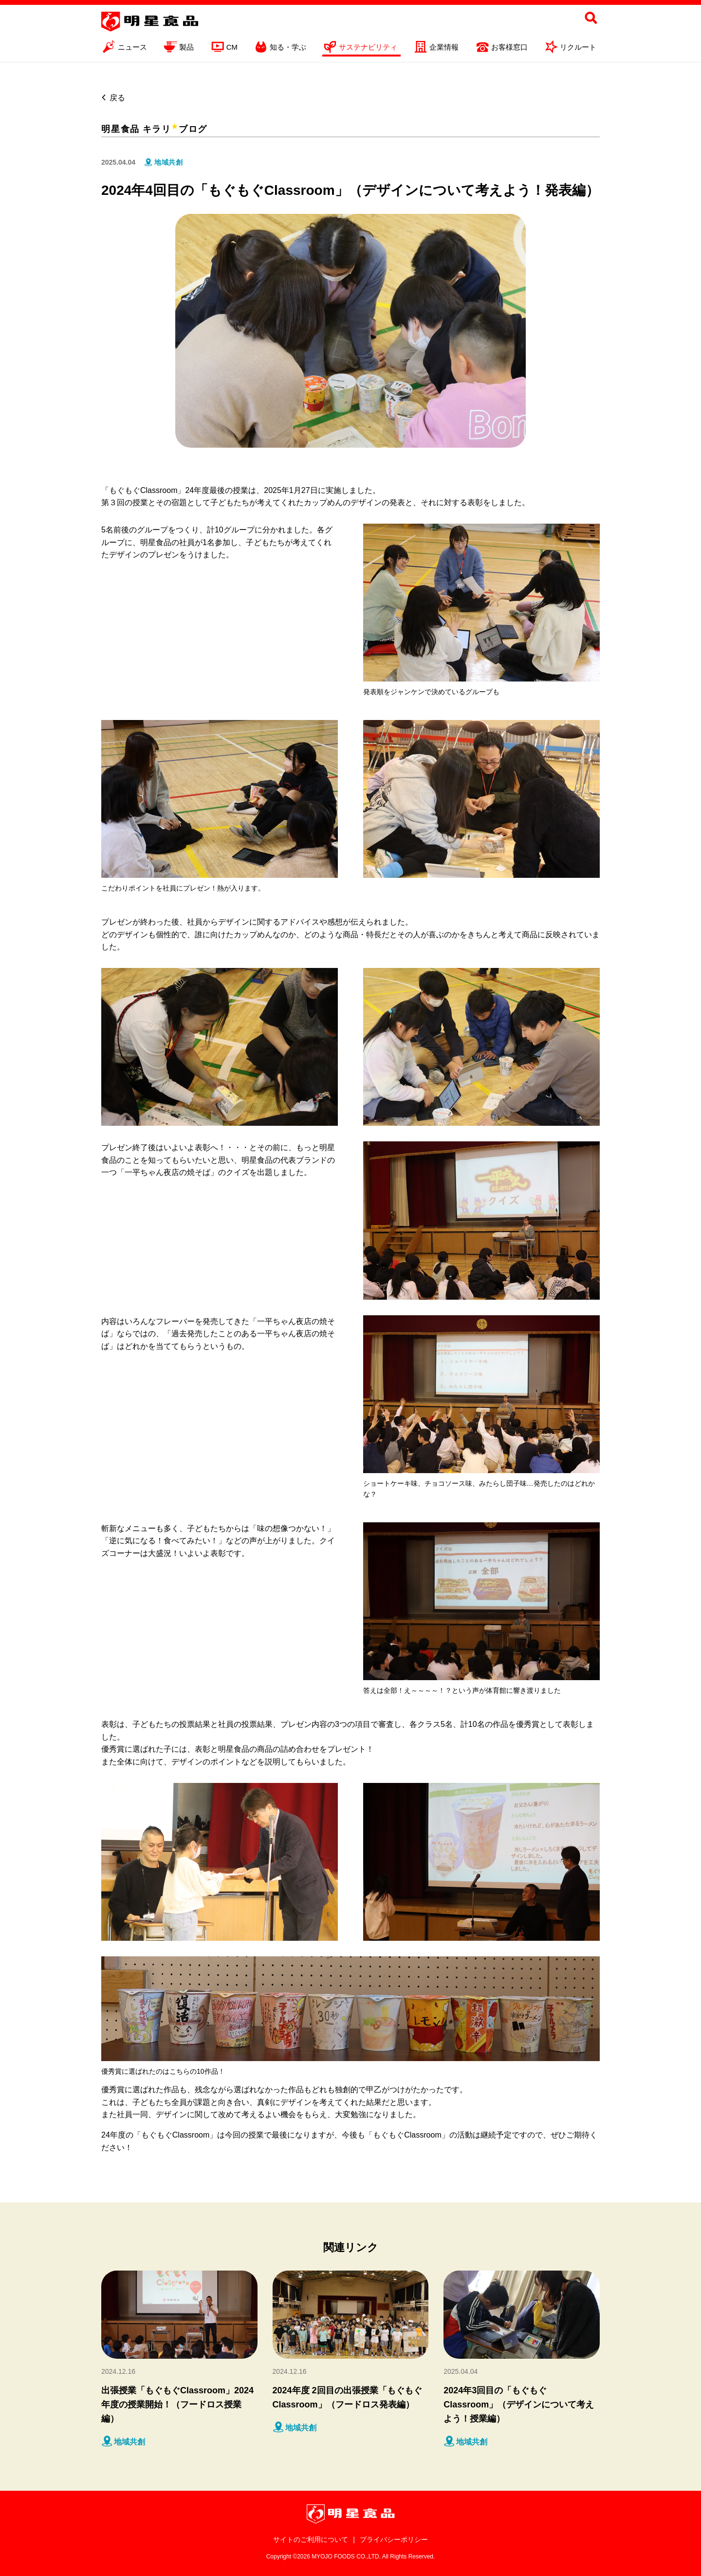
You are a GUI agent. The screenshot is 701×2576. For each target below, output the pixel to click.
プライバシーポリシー (394, 2539)
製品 (178, 48)
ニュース (124, 48)
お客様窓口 (501, 48)
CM (224, 48)
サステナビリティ (359, 48)
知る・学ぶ (279, 48)
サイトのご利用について (310, 2539)
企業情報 (436, 48)
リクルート (569, 48)
